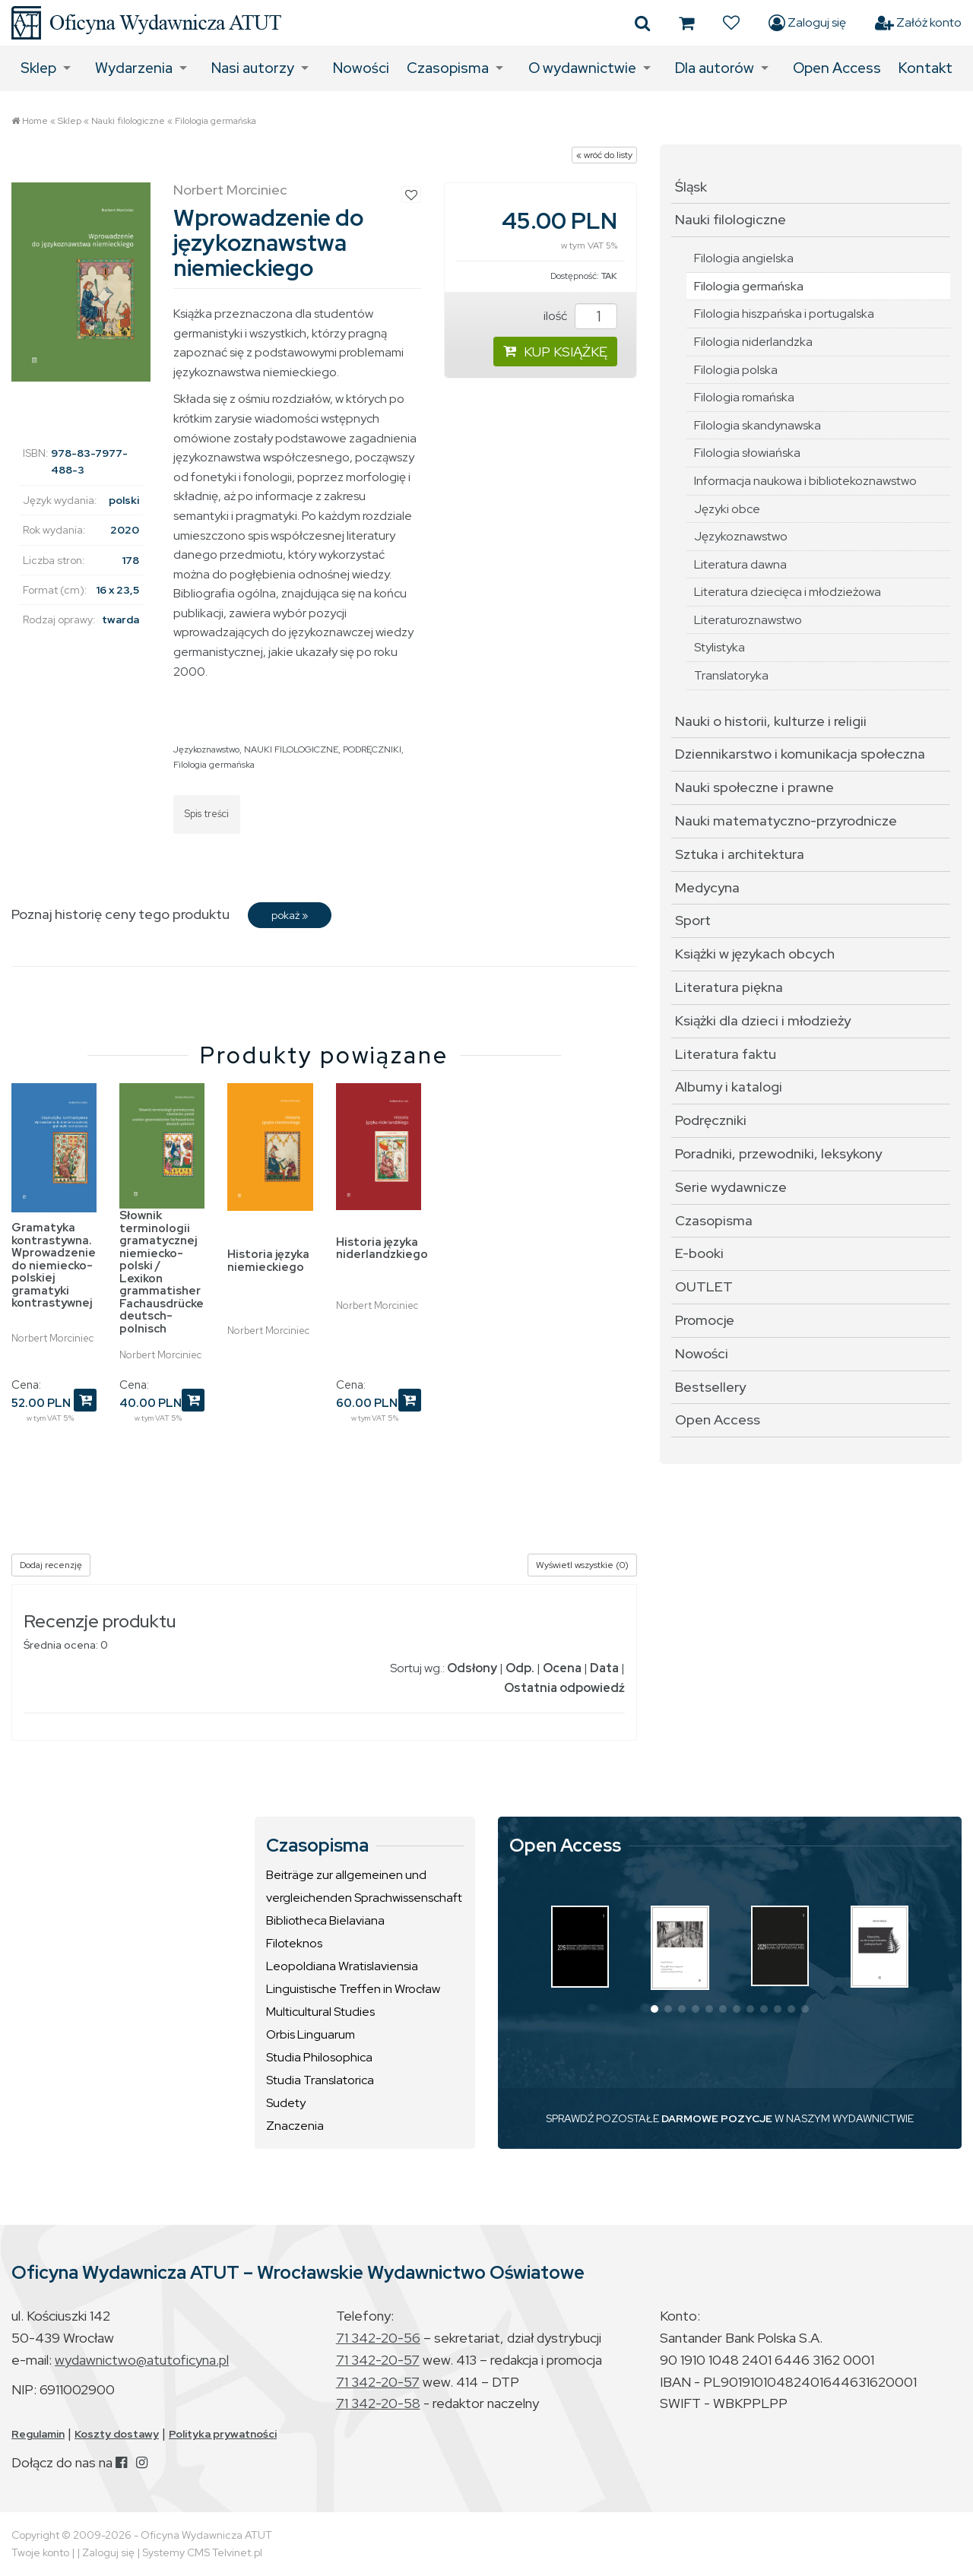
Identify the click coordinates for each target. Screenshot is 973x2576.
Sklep (38, 68)
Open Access (837, 68)
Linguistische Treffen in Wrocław (353, 1989)
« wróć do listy (604, 155)
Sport (693, 920)
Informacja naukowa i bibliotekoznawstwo (805, 481)
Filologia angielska (744, 258)
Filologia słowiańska (747, 453)
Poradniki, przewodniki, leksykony (778, 1153)
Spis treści (207, 813)
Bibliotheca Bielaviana (325, 1920)
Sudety (286, 2103)
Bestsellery (710, 1387)
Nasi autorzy (252, 68)
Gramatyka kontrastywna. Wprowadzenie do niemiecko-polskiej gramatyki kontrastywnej (53, 1265)
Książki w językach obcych (755, 953)
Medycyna (707, 887)
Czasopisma (448, 68)
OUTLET (704, 1286)
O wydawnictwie (582, 68)
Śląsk (691, 186)
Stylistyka (719, 647)
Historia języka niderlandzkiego (382, 1248)
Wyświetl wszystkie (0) (582, 1565)
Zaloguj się (807, 22)
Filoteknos (294, 1943)
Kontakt (925, 68)
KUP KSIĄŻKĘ (555, 351)
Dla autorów (714, 68)
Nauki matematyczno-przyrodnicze (786, 820)
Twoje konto (40, 2552)
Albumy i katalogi (728, 1086)
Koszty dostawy (116, 2434)
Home (35, 121)
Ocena (562, 1668)
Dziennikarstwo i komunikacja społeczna (800, 753)
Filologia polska (736, 370)
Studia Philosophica (319, 2057)
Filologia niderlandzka (753, 342)
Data (604, 1668)
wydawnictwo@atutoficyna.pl (142, 2359)
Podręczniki (710, 1120)
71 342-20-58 (378, 2403)
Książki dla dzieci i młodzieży (763, 1020)
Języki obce (727, 509)
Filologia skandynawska (757, 425)
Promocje (704, 1320)
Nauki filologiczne (128, 121)
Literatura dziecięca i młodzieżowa (787, 592)
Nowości (361, 68)
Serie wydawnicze (731, 1187)
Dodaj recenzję (51, 1565)
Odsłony (472, 1668)
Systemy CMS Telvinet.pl (202, 2552)
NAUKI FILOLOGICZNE (291, 749)
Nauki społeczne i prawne (754, 787)
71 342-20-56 (378, 2337)
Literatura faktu (725, 1054)
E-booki (699, 1253)
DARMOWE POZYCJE (716, 2118)
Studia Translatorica (320, 2080)
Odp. (520, 1668)
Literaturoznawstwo (748, 620)
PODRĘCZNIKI (372, 749)
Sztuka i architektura (739, 854)
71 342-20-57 (378, 2359)
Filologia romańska (744, 397)
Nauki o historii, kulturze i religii (771, 721)
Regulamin (38, 2434)
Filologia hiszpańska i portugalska (784, 314)
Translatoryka (731, 675)
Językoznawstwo (206, 749)
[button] (654, 2009)
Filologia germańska (215, 121)
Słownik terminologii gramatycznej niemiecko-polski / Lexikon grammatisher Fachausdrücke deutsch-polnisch (161, 1272)
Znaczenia (295, 2126)
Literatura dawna (740, 564)
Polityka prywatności (223, 2434)
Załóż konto (918, 22)
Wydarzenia (134, 68)
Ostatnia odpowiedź (564, 1688)
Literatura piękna (729, 987)
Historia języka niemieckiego (268, 1261)
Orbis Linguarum (310, 2034)
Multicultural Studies (320, 2012)
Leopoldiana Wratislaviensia (342, 1966)
